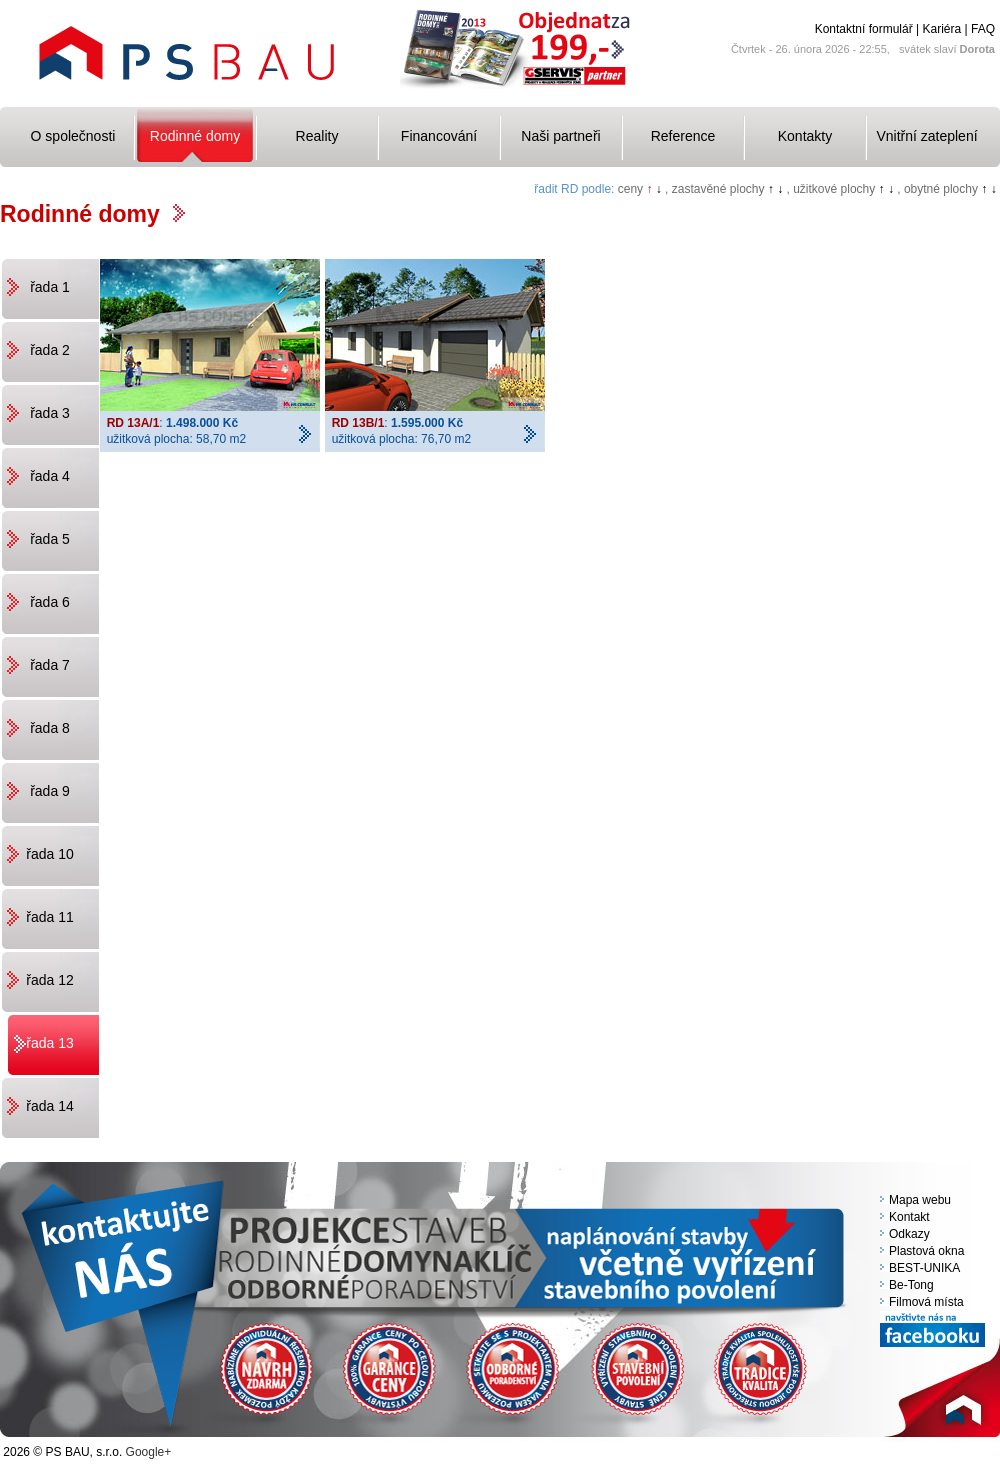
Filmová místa (926, 1302)
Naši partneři (560, 136)
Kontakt (909, 1217)
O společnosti (73, 136)
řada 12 (49, 980)
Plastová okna (926, 1251)
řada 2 (50, 350)
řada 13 (49, 1043)
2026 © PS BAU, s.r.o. (62, 1452)
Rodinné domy (195, 136)
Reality (317, 136)
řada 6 (50, 602)
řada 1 (50, 287)
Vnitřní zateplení (926, 136)
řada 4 (50, 476)
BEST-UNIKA (924, 1268)
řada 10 (49, 854)
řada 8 (50, 728)
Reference (683, 136)
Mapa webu (920, 1200)
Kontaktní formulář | (867, 29)
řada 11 (49, 917)
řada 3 (50, 413)
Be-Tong (911, 1285)
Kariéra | (945, 29)
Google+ (149, 1452)
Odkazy (909, 1234)
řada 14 (49, 1106)
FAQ (983, 29)
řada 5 (50, 539)
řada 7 (50, 665)
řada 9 (50, 791)
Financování (439, 136)
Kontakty (805, 136)
